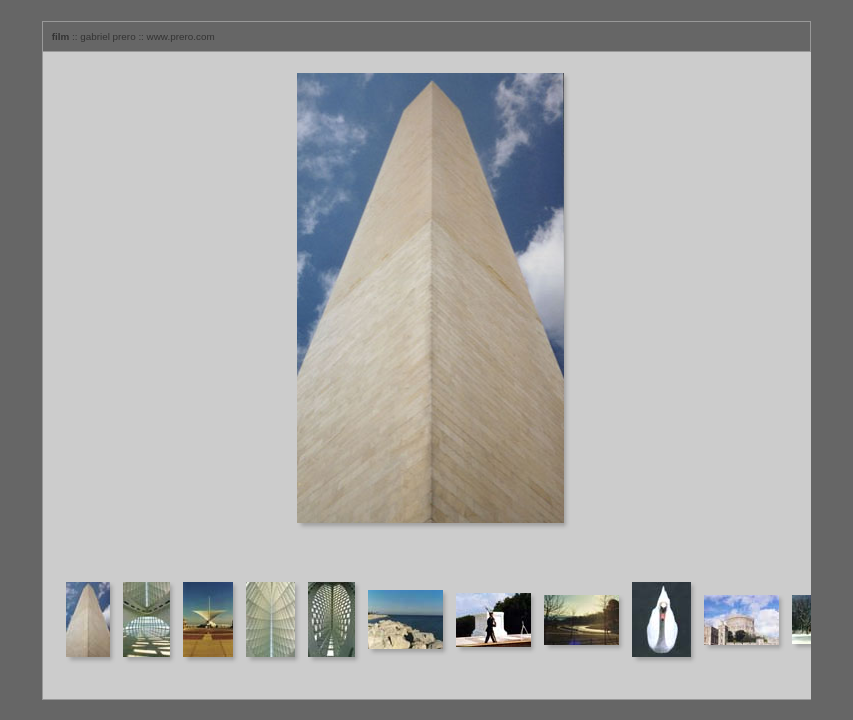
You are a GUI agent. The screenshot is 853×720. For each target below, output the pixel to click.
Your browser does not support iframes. (427, 315)
